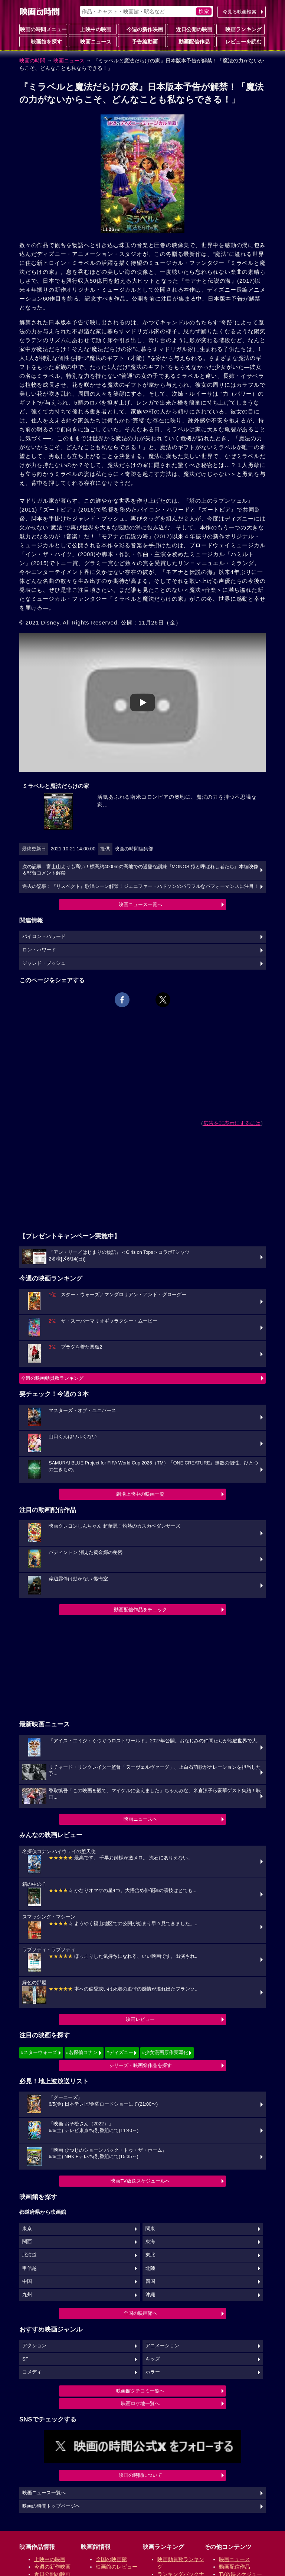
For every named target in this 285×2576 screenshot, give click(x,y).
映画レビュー (140, 2019)
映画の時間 (32, 61)
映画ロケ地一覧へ (140, 2403)
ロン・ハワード (39, 950)
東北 (150, 2255)
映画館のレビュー (116, 2567)
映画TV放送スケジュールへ (140, 2181)
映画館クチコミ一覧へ (140, 2391)
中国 (27, 2281)
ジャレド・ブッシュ (44, 963)
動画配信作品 (191, 41)
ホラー (152, 2372)
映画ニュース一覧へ (140, 904)
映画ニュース (92, 41)
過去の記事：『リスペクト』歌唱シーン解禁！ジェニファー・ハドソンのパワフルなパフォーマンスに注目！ (140, 886)
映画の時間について (140, 2475)
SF (25, 2359)
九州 (27, 2294)
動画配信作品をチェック (140, 1609)
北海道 (29, 2255)
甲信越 (29, 2268)
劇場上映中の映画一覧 (140, 1494)
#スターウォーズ (39, 2052)
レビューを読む (240, 41)
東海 (150, 2241)
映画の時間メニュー (43, 29)
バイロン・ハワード (44, 936)
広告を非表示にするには (232, 1123)
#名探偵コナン (82, 2052)
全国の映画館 (111, 2559)
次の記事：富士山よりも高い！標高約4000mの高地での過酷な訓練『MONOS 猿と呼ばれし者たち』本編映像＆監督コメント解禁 (140, 870)
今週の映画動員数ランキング (52, 1378)
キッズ (152, 2359)
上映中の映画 (92, 29)
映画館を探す (43, 41)
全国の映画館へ (140, 2313)
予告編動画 (142, 41)
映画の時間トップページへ (51, 2506)
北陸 (150, 2268)
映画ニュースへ (140, 1819)
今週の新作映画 (142, 29)
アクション (34, 2345)
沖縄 (150, 2294)
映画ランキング (240, 29)
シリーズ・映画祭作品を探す (140, 2065)
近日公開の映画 (191, 29)
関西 (27, 2241)
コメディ (32, 2372)
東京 (27, 2228)
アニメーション (162, 2345)
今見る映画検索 (239, 11)
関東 (150, 2228)
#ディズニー (120, 2052)
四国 (150, 2281)
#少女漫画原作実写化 (165, 2052)
